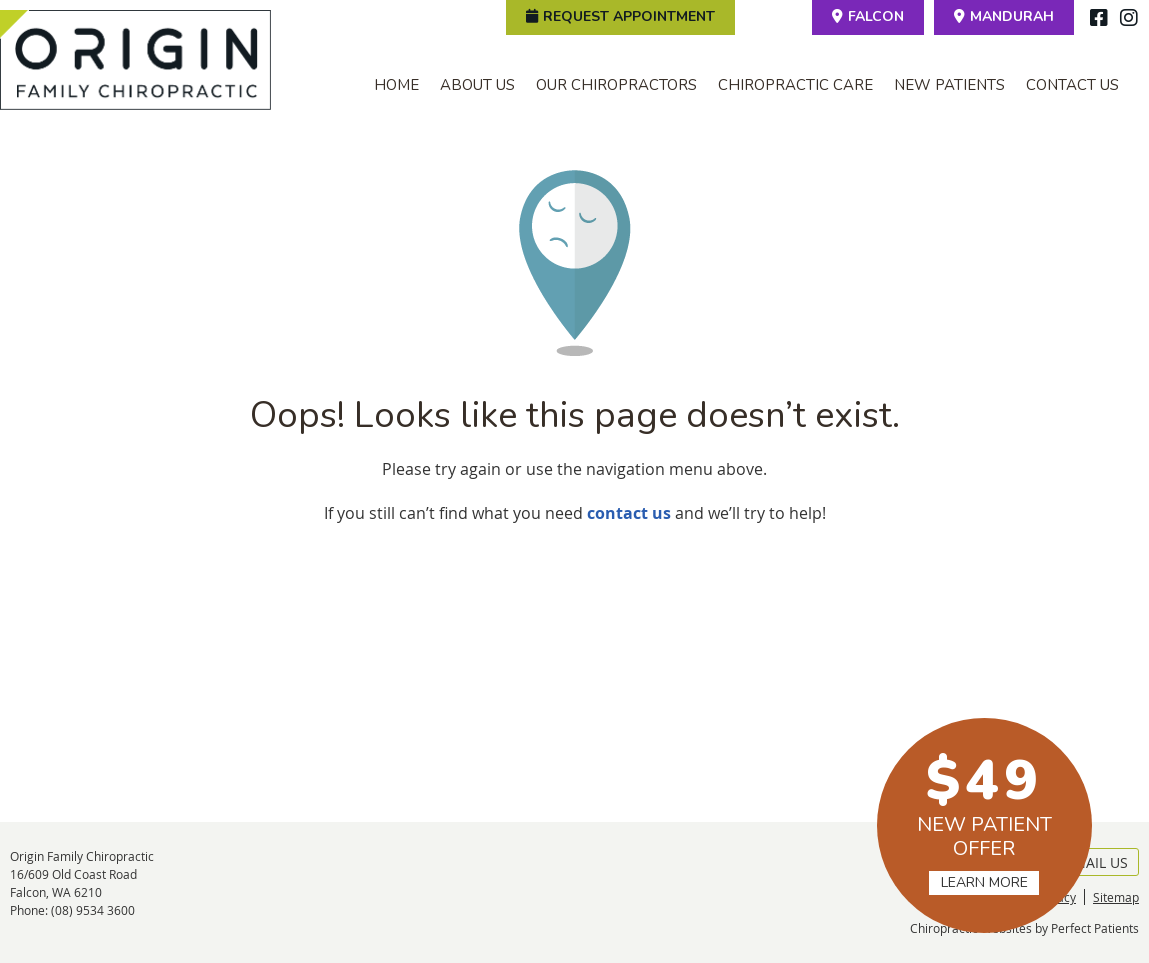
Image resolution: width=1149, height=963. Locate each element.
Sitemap (1116, 897)
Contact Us (1072, 85)
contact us (629, 513)
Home (396, 85)
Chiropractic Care (795, 85)
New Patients (949, 85)
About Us (477, 85)
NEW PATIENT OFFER (984, 819)
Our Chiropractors (616, 85)
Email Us (1086, 862)
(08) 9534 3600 (93, 910)
